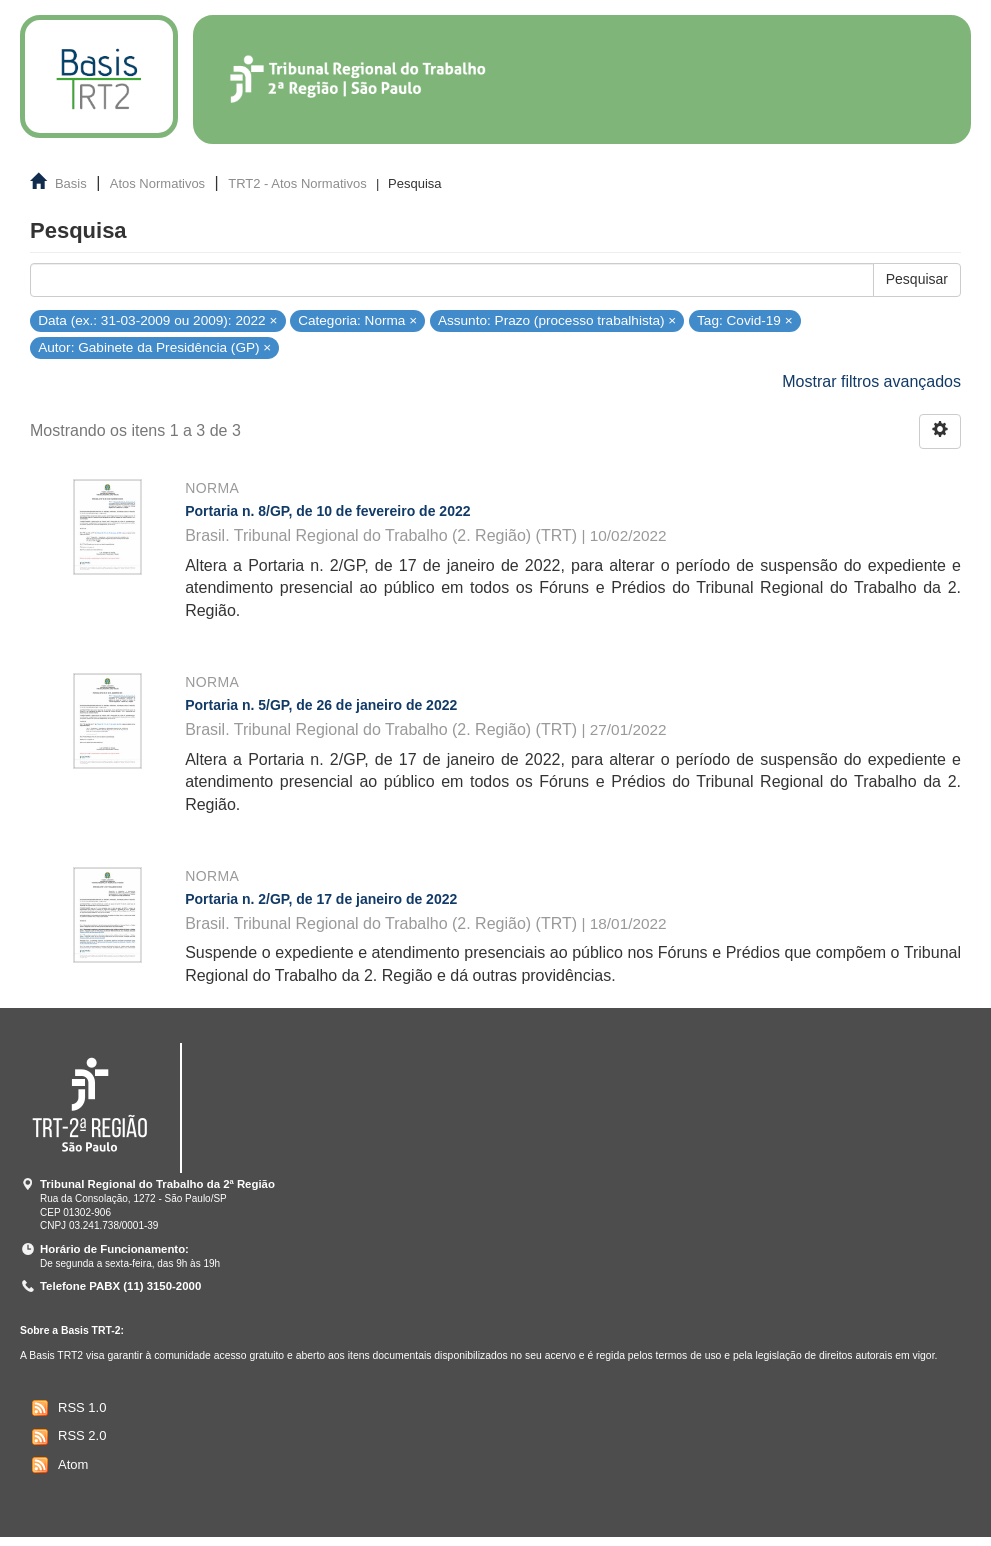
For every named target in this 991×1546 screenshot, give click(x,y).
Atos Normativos (157, 183)
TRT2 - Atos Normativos (297, 183)
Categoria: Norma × (357, 320)
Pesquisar (917, 279)
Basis (71, 183)
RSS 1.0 (66, 1408)
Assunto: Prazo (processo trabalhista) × (557, 320)
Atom (57, 1465)
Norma (212, 488)
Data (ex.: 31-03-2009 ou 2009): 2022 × (157, 320)
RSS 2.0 (66, 1437)
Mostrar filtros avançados (871, 381)
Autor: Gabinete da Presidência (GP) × (154, 347)
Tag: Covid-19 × (745, 320)
